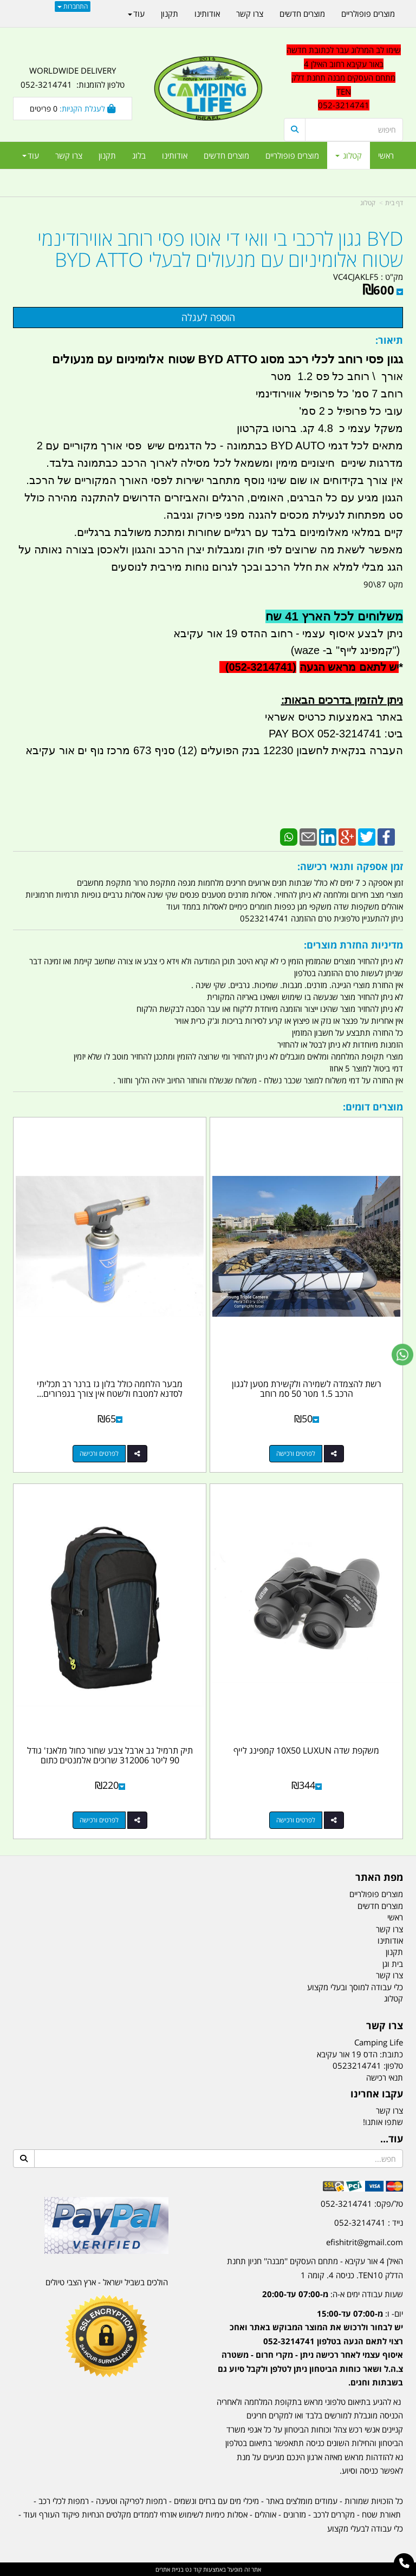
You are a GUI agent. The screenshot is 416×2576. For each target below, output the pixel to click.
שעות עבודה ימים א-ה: (332, 2294)
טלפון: (393, 2065)
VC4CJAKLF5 (356, 276)
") (398, 650)
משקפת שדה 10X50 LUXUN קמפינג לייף (306, 1750)
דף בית (394, 202)
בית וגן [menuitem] (392, 1963)
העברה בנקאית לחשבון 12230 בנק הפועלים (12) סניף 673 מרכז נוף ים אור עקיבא (214, 750)
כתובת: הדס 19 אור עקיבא (360, 2054)
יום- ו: (310, 2348)
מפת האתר (379, 1877)
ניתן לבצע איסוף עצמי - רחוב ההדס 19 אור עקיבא (288, 633)
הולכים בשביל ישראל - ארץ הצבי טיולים (107, 2282)
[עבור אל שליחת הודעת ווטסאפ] (402, 1354)
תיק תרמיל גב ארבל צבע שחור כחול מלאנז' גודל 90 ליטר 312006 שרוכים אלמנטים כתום (110, 1755)
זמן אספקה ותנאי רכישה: (350, 866)
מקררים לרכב (334, 2514)
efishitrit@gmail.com (364, 2242)
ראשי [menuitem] (386, 155)
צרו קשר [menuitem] (68, 155)
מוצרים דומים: (373, 1106)
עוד (30, 155)
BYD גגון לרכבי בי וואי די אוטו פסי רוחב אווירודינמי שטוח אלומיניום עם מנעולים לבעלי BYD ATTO (220, 249)
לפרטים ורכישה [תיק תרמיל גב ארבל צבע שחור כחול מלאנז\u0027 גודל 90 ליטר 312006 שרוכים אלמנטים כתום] (99, 1820)
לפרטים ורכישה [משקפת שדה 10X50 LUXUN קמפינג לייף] (295, 1820)
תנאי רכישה (384, 2077)
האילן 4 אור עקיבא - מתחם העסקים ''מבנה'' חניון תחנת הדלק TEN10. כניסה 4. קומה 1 (315, 2267)
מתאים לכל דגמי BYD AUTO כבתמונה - (310, 446)
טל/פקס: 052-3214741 (362, 2203)
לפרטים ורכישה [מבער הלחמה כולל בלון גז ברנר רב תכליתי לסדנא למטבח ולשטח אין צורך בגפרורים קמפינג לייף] (99, 1453)
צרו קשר (384, 2026)
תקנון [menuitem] (107, 155)
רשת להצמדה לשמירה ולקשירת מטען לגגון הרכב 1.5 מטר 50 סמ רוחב (306, 1389)
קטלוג (367, 202)
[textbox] (309, 2340)
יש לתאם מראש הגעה (349, 667)
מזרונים (294, 2514)
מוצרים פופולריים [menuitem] (292, 155)
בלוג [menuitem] (139, 155)
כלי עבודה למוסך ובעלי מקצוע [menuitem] (355, 1987)
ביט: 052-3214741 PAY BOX (336, 734)
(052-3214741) (257, 667)
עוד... (391, 2139)
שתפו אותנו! (383, 2121)
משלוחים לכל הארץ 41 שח (334, 616)
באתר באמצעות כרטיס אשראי (334, 717)
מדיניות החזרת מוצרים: (353, 944)
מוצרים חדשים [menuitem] (226, 155)
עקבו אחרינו (376, 2094)
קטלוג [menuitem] (348, 155)
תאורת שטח (381, 2514)
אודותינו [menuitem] (174, 155)
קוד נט (193, 2569)
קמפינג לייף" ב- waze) (342, 650)
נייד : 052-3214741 (368, 2222)
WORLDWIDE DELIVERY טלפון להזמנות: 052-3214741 (73, 77)
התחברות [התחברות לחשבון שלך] (72, 6)
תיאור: (389, 340)
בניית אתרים (169, 2569)
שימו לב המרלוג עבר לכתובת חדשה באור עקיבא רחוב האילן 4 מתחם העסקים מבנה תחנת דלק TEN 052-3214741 (344, 77)
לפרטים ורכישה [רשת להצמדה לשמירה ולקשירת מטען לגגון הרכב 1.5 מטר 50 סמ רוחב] (295, 1453)
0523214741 (357, 2065)
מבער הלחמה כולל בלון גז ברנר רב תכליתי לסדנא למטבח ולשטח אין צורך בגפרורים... (110, 1389)
